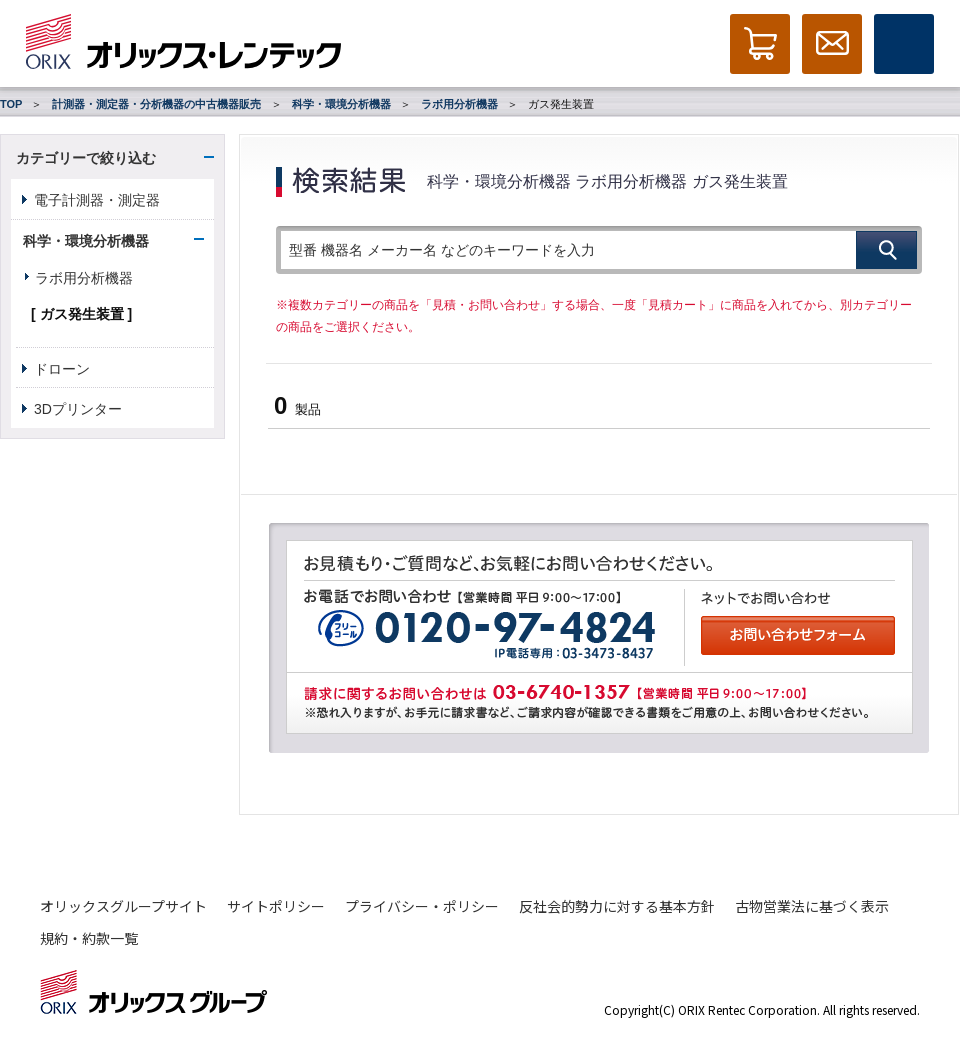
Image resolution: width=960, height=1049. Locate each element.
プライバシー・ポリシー (422, 906)
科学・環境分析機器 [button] (86, 241)
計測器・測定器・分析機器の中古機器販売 (156, 104)
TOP (11, 104)
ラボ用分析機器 (459, 104)
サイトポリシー (276, 906)
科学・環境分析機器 (341, 104)
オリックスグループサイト (123, 906)
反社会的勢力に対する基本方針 (617, 906)
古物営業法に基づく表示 (812, 906)
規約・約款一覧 (89, 938)
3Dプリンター (78, 409)
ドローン (62, 369)
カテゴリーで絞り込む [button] (86, 158)
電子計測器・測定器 (97, 200)
